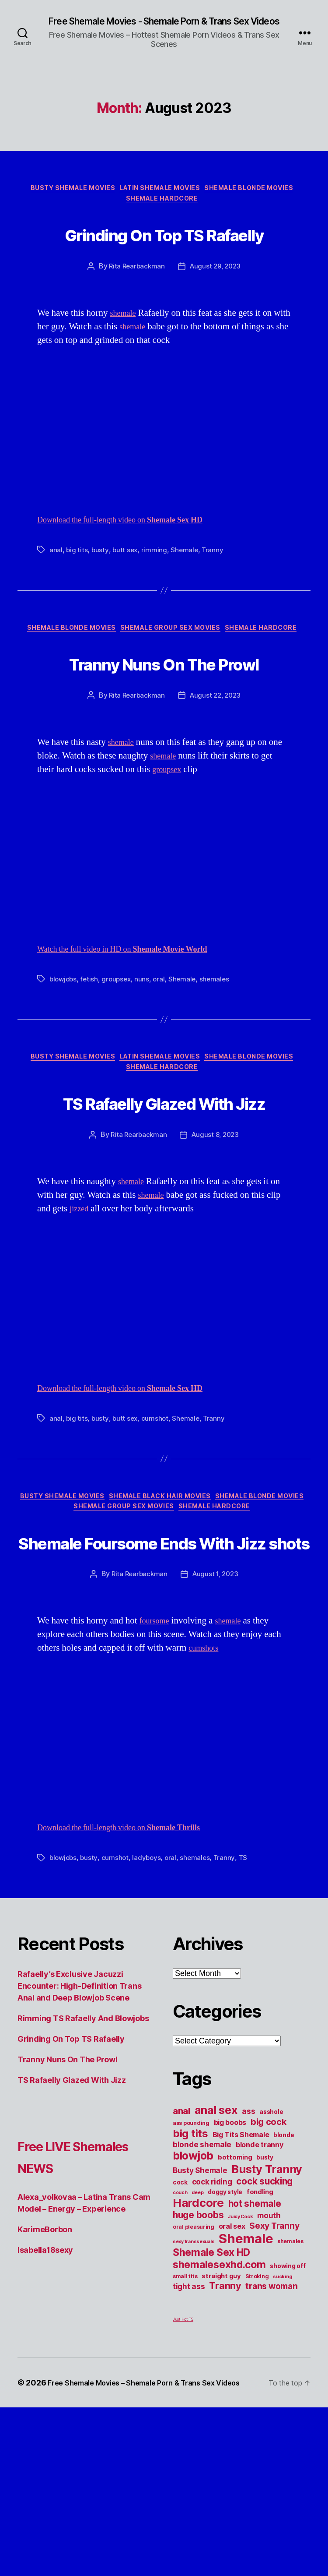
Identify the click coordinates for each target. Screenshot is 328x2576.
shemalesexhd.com (219, 2421)
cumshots (205, 1805)
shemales (220, 1062)
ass (248, 2268)
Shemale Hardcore (164, 215)
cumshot (156, 1538)
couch (180, 2349)
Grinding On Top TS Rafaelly (164, 264)
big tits (77, 598)
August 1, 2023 (216, 1731)
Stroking (257, 2433)
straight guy (221, 2433)
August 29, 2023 (216, 315)
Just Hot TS (183, 2476)
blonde (283, 2291)
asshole (271, 2268)
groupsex (169, 852)
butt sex (126, 598)
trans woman (271, 2443)
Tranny (215, 598)
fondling (260, 2349)
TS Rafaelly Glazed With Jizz (164, 1204)
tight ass (189, 2443)
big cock (268, 2278)
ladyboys (149, 2014)
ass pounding (191, 2279)
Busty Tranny (266, 2326)
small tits (185, 2433)
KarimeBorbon (44, 2386)
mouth (269, 2372)
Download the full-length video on (134, 569)
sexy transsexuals (193, 2398)
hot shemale (254, 2360)
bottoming (235, 2314)
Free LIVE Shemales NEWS (83, 2312)
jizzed (80, 1328)
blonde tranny (259, 2301)
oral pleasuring (193, 2383)
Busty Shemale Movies (65, 202)
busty (100, 598)
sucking (282, 2433)
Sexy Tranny (274, 2382)
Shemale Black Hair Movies (213, 1618)
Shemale (186, 598)
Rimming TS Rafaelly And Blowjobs (83, 2175)
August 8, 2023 (216, 1254)
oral (163, 1062)
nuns (145, 1062)
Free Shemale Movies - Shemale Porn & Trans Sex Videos (164, 27)
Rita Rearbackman (135, 315)
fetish (91, 1062)
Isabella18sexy (45, 2406)
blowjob (193, 2312)
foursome (157, 1778)
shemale (125, 362)
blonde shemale (202, 2301)
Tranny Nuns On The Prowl (163, 728)
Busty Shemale (200, 2327)
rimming (155, 598)
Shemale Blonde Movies (260, 202)
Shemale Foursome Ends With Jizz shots (164, 1680)
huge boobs (198, 2371)
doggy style (225, 2348)
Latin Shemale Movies (162, 202)
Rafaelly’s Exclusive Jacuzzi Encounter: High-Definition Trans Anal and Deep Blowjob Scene (79, 2142)
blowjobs (64, 1062)
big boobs (230, 2279)
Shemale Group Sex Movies (173, 678)
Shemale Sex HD (211, 2409)
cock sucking (264, 2338)
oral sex (232, 2382)
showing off (287, 2422)
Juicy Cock (240, 2373)
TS (247, 2014)
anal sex (216, 2266)
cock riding (212, 2338)
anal (56, 598)
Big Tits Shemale (241, 2291)
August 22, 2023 (216, 778)
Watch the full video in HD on (137, 1032)
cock (180, 2339)
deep (197, 2349)
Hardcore (198, 2359)
